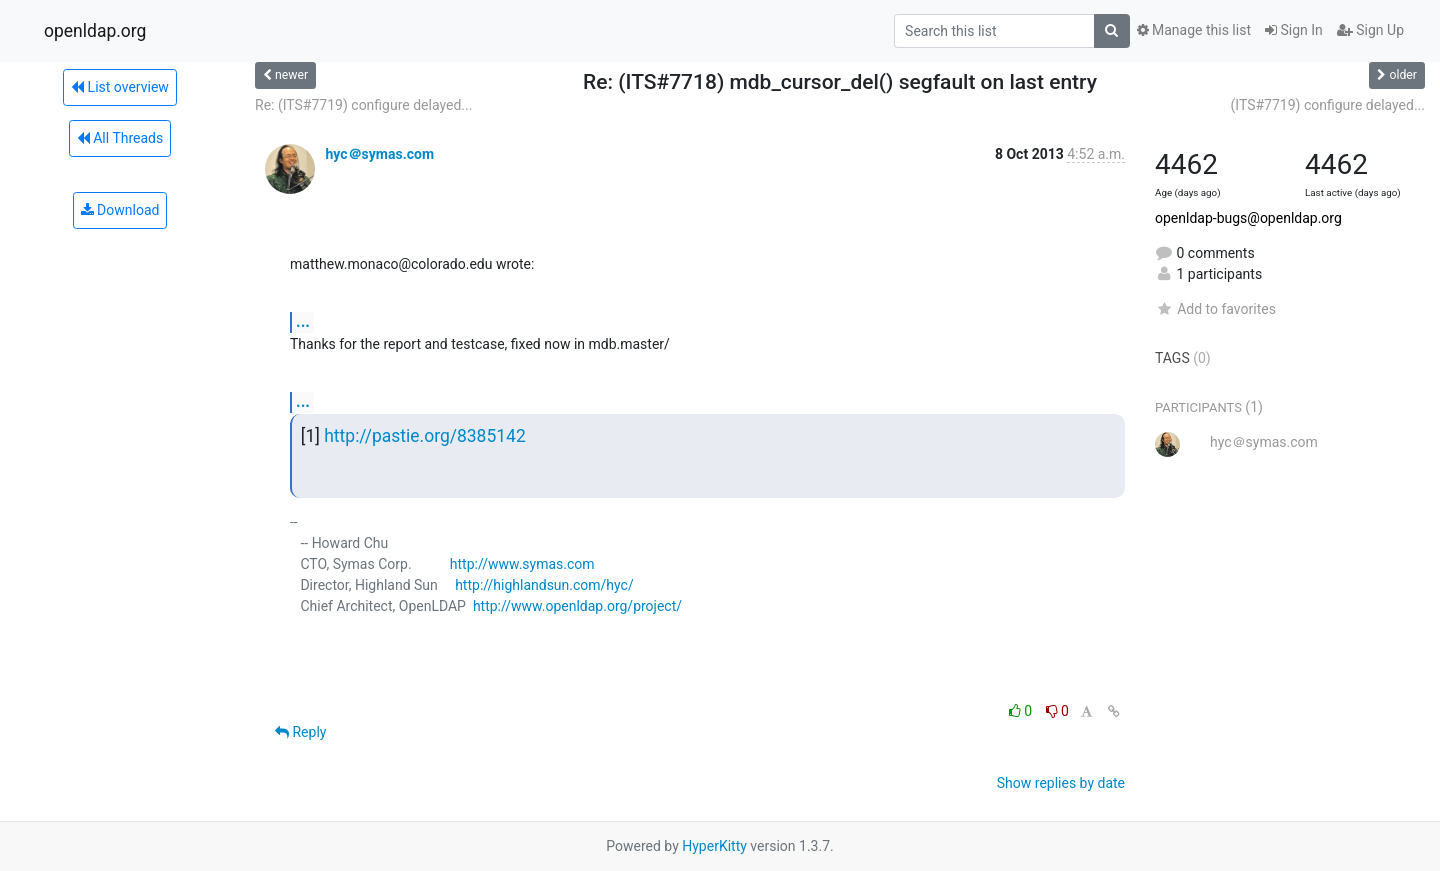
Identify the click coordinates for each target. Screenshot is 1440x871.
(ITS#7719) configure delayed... (1328, 105)
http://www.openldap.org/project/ (577, 606)
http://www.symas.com (522, 564)
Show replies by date (1061, 783)
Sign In (1294, 30)
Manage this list (1194, 30)
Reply (300, 732)
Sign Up (1370, 30)
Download (120, 210)
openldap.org (95, 31)
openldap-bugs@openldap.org (1248, 218)
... (303, 321)
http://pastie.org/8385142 (425, 436)
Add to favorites (1215, 309)
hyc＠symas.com (379, 154)
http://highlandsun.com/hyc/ (544, 585)
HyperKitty (714, 846)
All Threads (120, 138)
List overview (120, 87)
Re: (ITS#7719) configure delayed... (363, 105)
